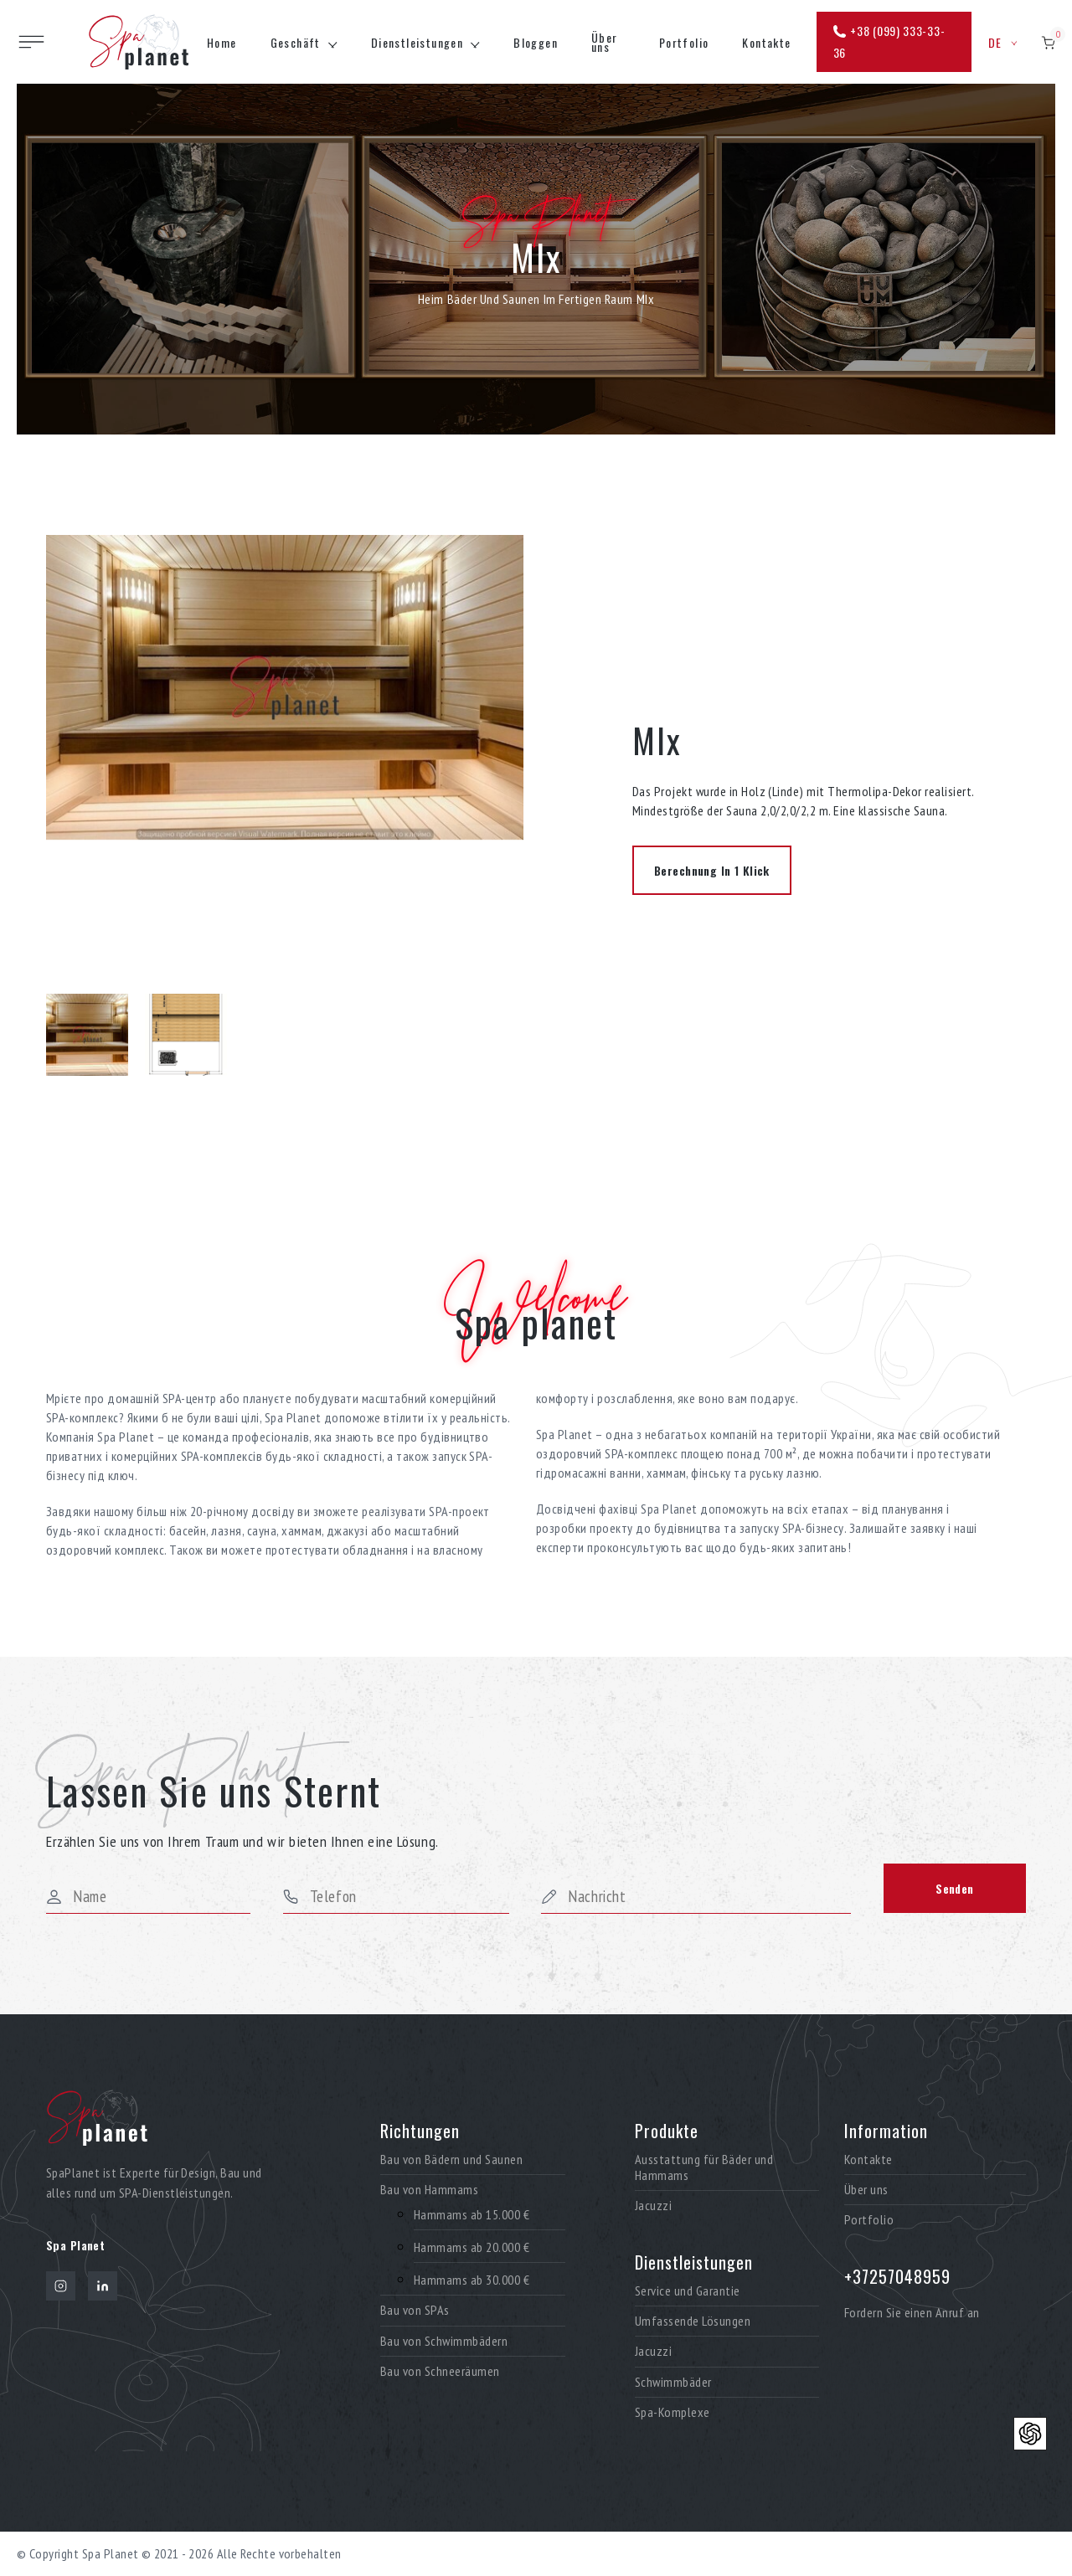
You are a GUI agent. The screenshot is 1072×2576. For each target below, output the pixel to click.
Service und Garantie (687, 2291)
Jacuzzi (653, 2206)
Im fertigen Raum (588, 299)
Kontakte (766, 42)
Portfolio (684, 42)
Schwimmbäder (673, 2382)
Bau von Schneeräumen (440, 2371)
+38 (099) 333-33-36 (889, 41)
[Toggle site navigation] (31, 42)
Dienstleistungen (417, 42)
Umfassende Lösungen (692, 2321)
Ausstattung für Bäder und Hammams (704, 2167)
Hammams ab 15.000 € (471, 2215)
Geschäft (296, 42)
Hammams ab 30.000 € (471, 2280)
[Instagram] (60, 2286)
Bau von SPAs (415, 2310)
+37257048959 (897, 2276)
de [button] (1002, 42)
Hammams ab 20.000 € (471, 2247)
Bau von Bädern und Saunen (451, 2159)
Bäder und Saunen (493, 299)
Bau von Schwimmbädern (444, 2341)
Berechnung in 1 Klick (712, 870)
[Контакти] (1030, 2433)
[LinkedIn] (102, 2286)
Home (222, 42)
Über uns (604, 41)
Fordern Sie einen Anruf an (911, 2312)
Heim (431, 299)
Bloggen (535, 42)
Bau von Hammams (429, 2190)
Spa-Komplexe (672, 2412)
